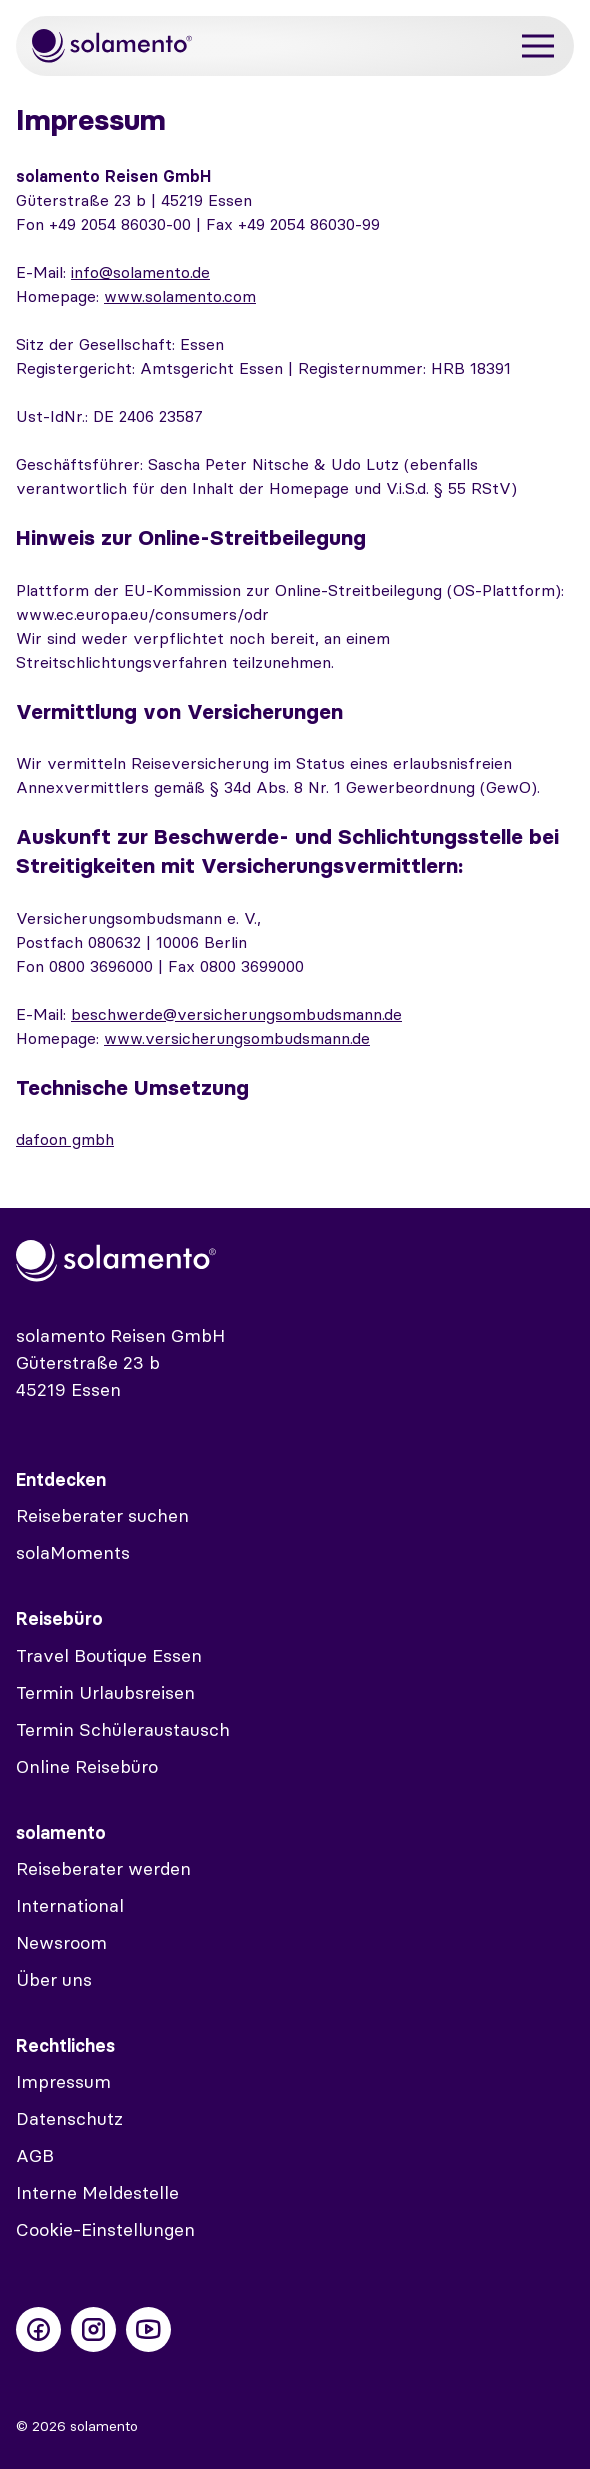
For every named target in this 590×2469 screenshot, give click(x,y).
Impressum (63, 2081)
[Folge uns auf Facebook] (38, 2329)
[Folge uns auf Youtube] (148, 2329)
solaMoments (73, 1552)
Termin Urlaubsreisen (105, 1692)
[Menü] (538, 46)
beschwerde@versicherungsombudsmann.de (236, 1014)
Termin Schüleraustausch (123, 1729)
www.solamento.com (180, 296)
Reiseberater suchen (102, 1515)
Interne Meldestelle (97, 2192)
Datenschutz (69, 2118)
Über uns (54, 1979)
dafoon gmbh (65, 1139)
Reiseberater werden (103, 1868)
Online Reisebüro (87, 1766)
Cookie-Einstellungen (105, 2229)
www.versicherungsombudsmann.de (237, 1038)
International (70, 1905)
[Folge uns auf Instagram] (93, 2329)
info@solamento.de (140, 272)
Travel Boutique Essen (109, 1655)
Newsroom (61, 1942)
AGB (35, 2155)
